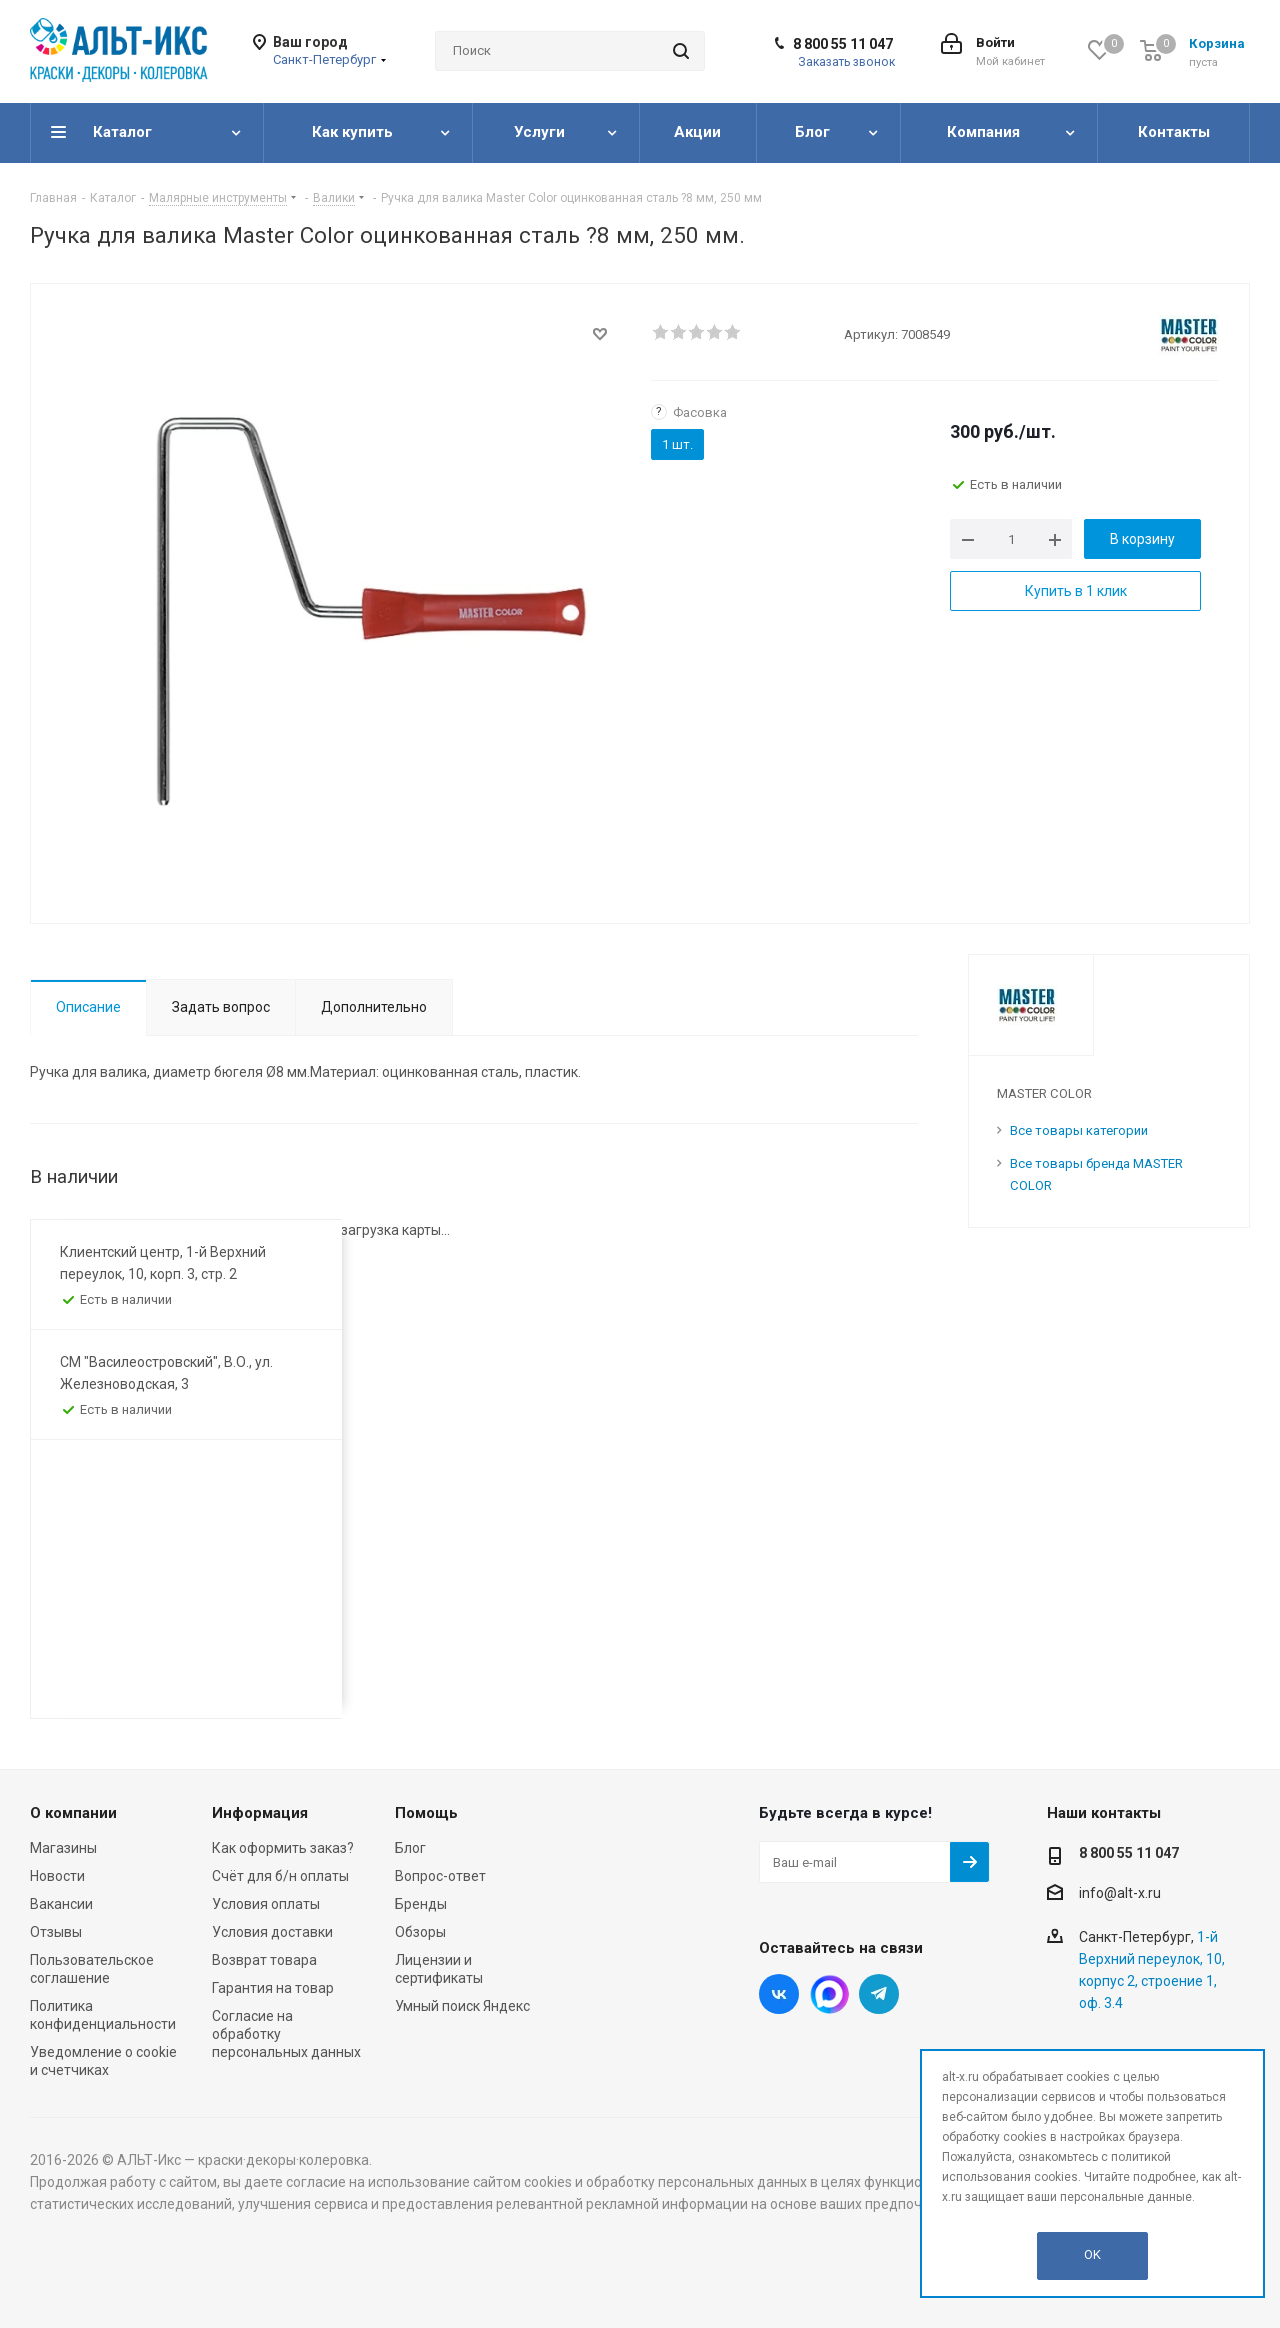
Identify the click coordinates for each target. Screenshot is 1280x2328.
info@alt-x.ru (1120, 1893)
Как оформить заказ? (283, 1848)
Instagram (829, 1994)
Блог (410, 1848)
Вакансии (61, 1904)
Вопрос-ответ (440, 1876)
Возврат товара (264, 1960)
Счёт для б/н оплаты (280, 1876)
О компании (73, 1813)
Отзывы (56, 1932)
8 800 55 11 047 (843, 44)
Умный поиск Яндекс (462, 2006)
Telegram (879, 1994)
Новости (57, 1876)
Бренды (421, 1904)
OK (1092, 2254)
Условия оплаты (266, 1904)
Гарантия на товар (273, 1988)
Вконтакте (779, 1994)
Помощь (426, 1813)
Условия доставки (272, 1932)
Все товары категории (1079, 1130)
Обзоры (420, 1932)
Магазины (63, 1848)
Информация (260, 1813)
